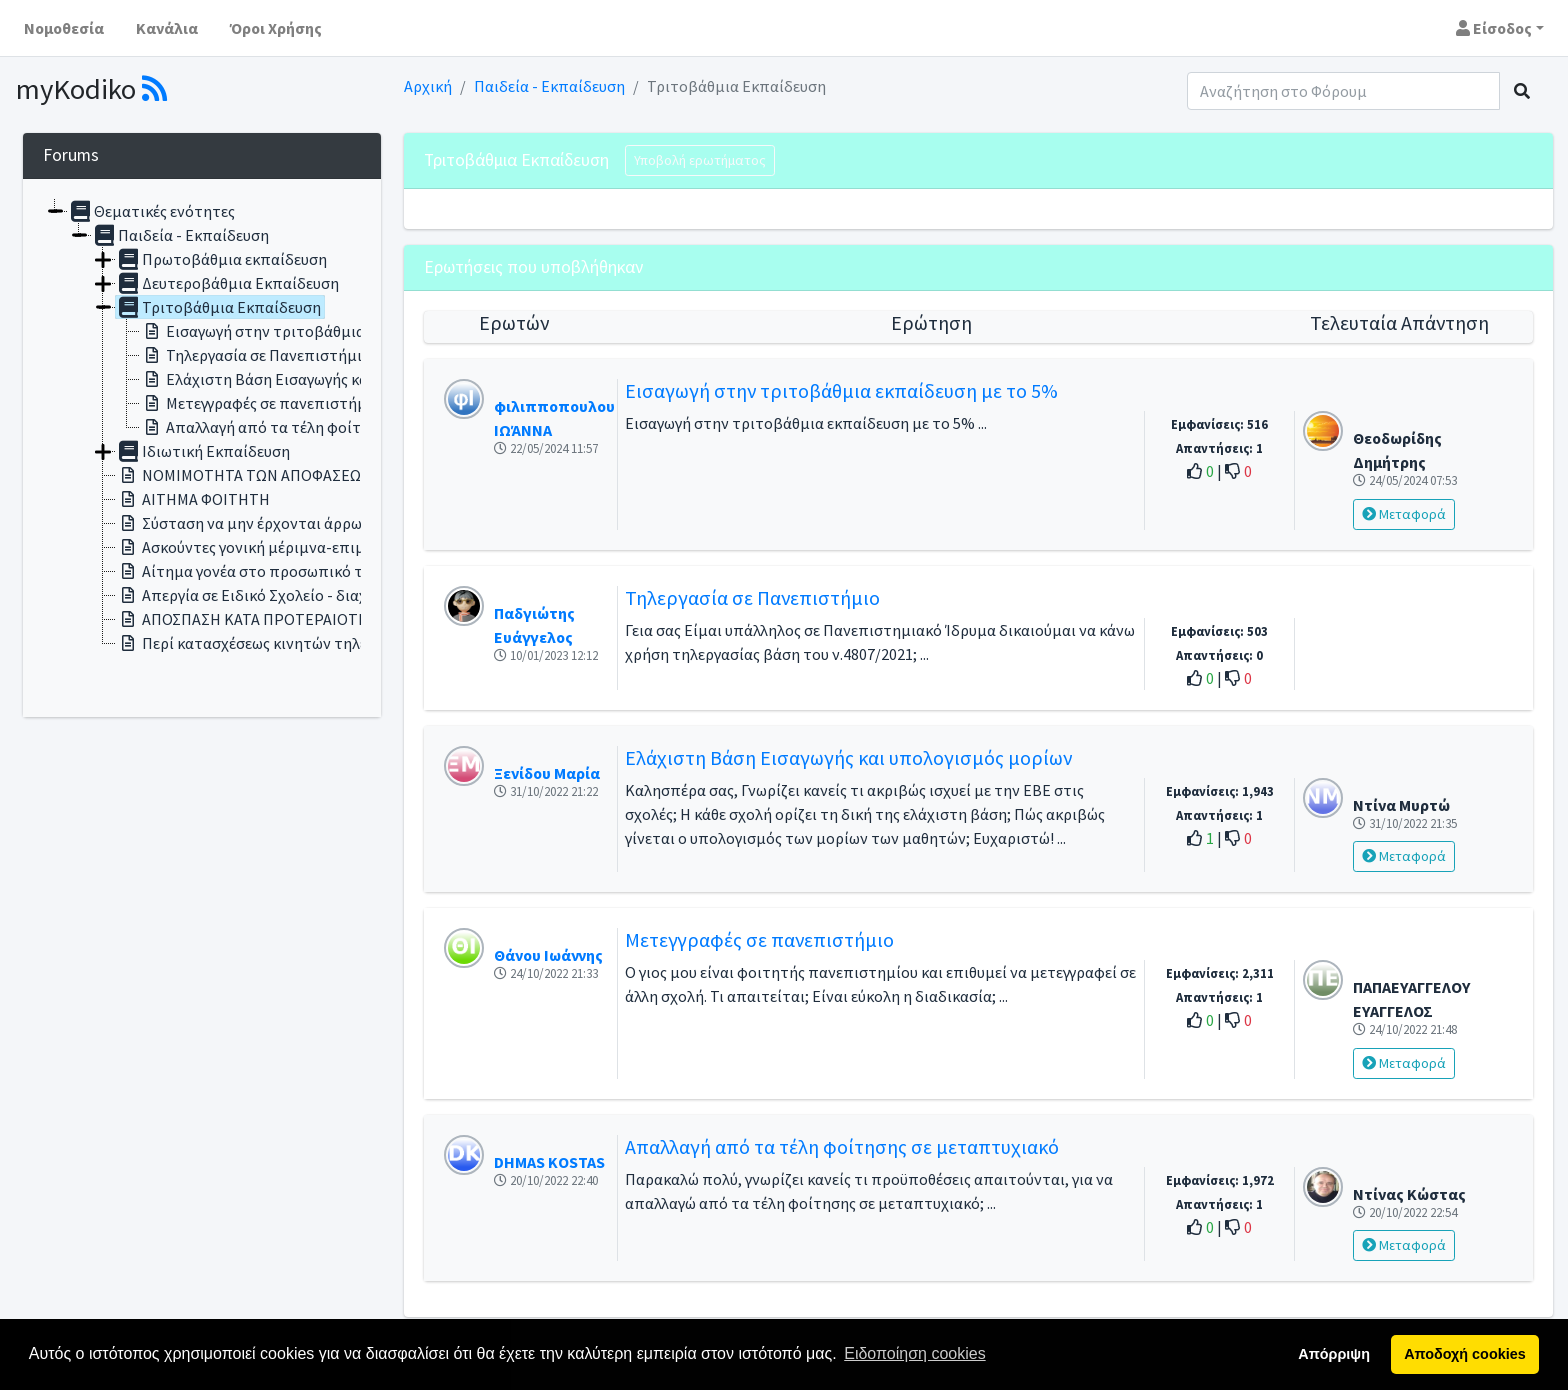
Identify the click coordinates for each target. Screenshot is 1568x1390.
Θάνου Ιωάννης (548, 955)
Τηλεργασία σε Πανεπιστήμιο (255, 355)
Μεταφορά (1404, 514)
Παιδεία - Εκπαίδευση (549, 86)
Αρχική (428, 86)
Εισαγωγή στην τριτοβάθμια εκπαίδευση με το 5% (328, 331)
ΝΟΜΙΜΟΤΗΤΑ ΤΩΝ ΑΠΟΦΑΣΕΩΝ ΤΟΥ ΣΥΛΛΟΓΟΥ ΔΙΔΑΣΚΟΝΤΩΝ (350, 475)
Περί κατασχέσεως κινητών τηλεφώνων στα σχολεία (310, 643)
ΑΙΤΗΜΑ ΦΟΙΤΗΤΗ (193, 499)
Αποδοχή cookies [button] (1464, 1354)
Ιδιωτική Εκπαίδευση (203, 451)
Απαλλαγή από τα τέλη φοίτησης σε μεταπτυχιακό (329, 427)
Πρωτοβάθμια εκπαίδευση (221, 259)
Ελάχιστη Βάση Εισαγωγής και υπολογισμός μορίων (331, 379)
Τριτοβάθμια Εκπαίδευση (218, 307)
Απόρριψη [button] (1334, 1354)
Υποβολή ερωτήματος (700, 160)
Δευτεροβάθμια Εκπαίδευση (227, 283)
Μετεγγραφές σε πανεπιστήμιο (260, 403)
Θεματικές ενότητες (151, 211)
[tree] (202, 448)
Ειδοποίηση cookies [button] (914, 1353)
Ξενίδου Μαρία (547, 773)
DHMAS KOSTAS (549, 1162)
